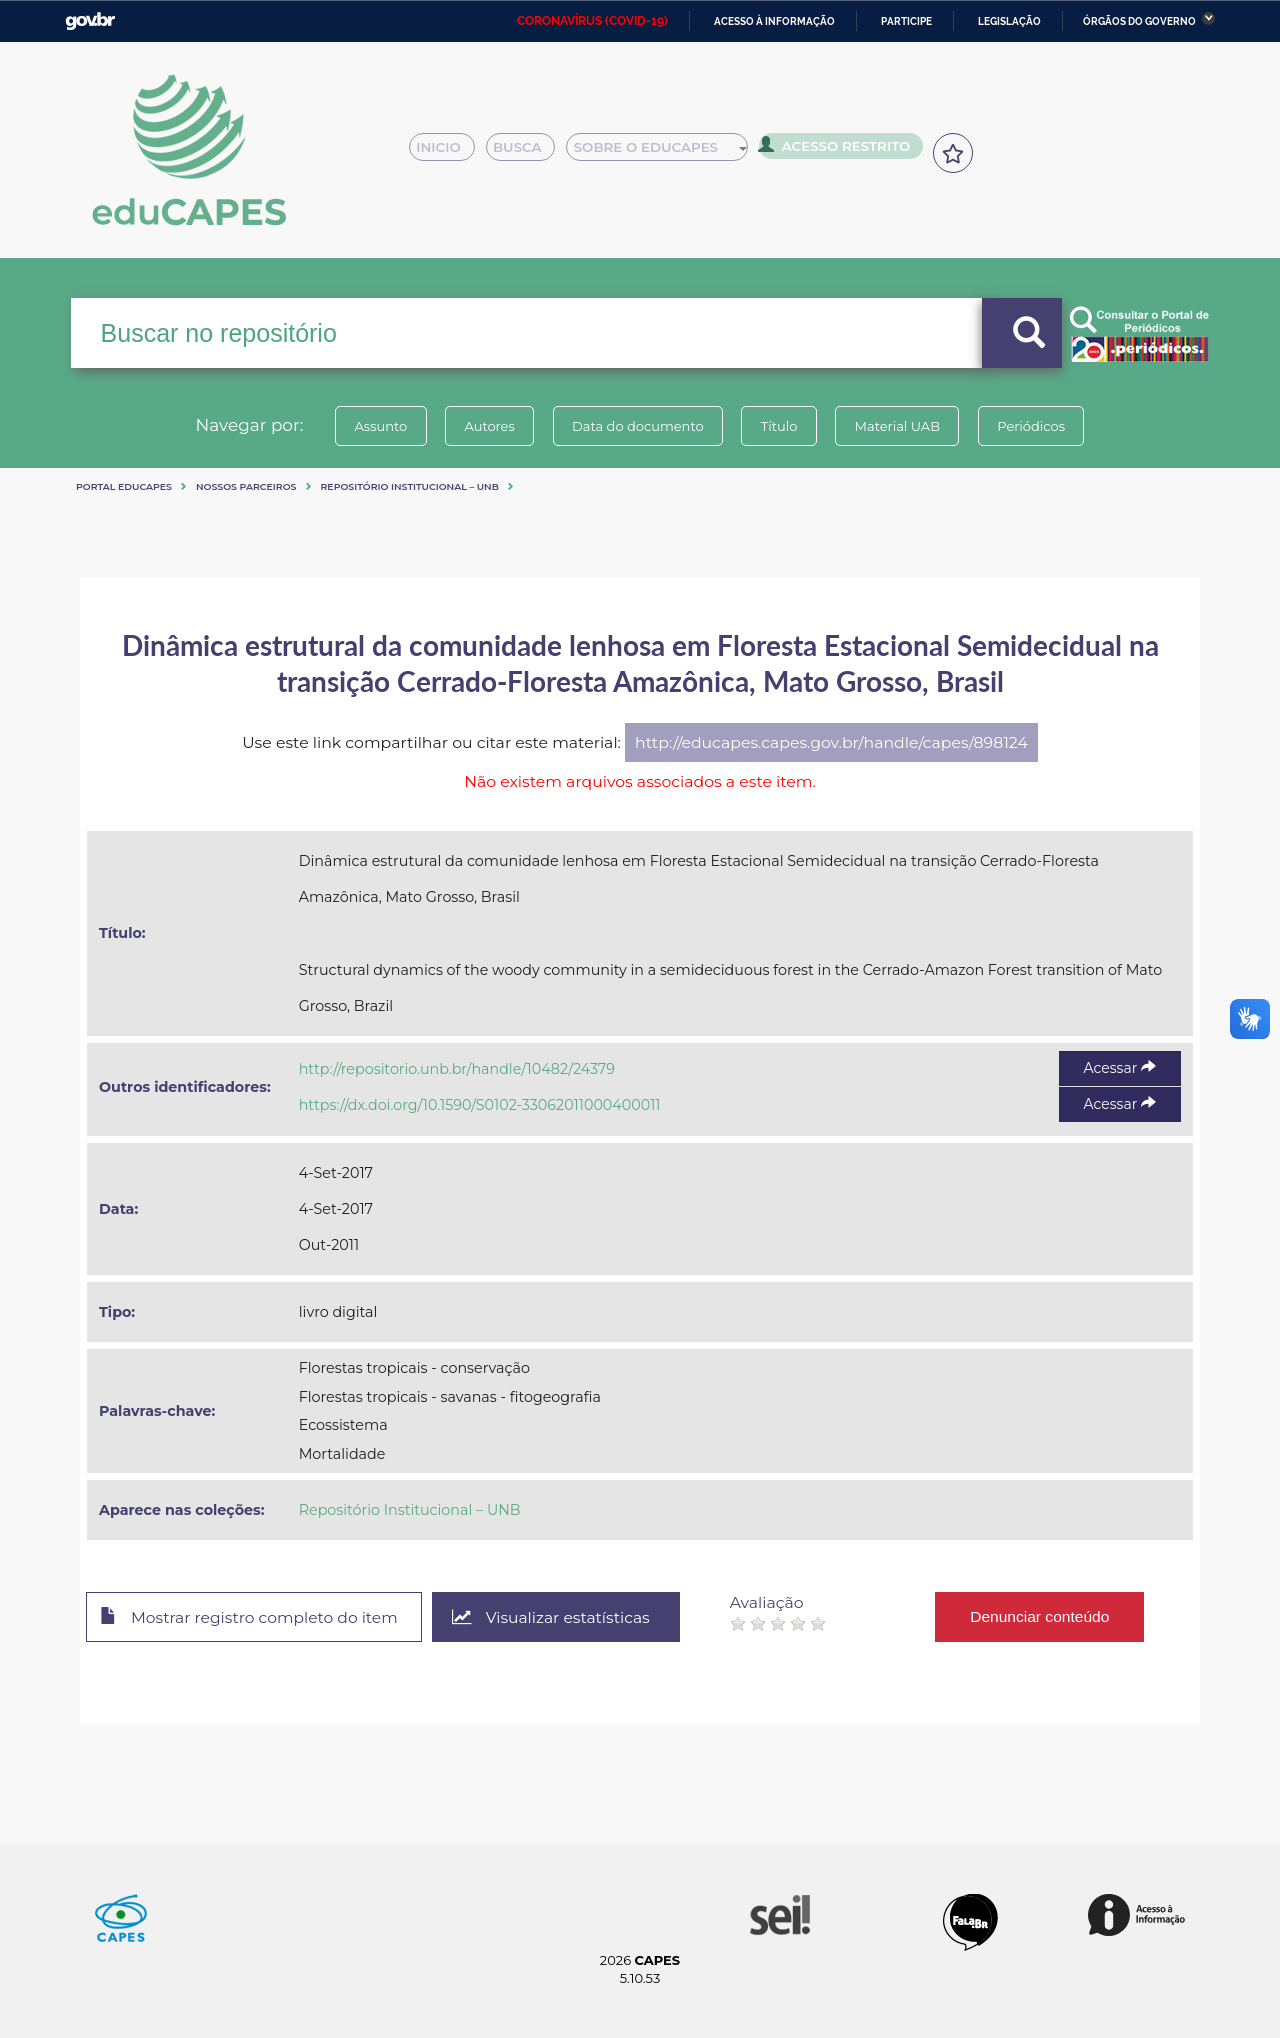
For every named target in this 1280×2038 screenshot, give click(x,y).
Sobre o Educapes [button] (666, 152)
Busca (528, 152)
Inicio (447, 152)
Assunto (373, 426)
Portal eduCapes (124, 486)
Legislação (1009, 21)
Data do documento (636, 426)
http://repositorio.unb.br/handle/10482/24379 (457, 1069)
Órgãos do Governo (1139, 21)
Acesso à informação (774, 21)
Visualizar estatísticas (559, 1617)
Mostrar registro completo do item (252, 1618)
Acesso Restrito (840, 150)
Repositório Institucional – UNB (410, 486)
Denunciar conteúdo (1049, 1616)
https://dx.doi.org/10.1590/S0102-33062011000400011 (480, 1105)
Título (780, 426)
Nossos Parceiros (246, 486)
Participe (906, 21)
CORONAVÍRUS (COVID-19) (592, 21)
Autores (485, 426)
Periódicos (1039, 426)
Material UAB (901, 426)
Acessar (1120, 1068)
